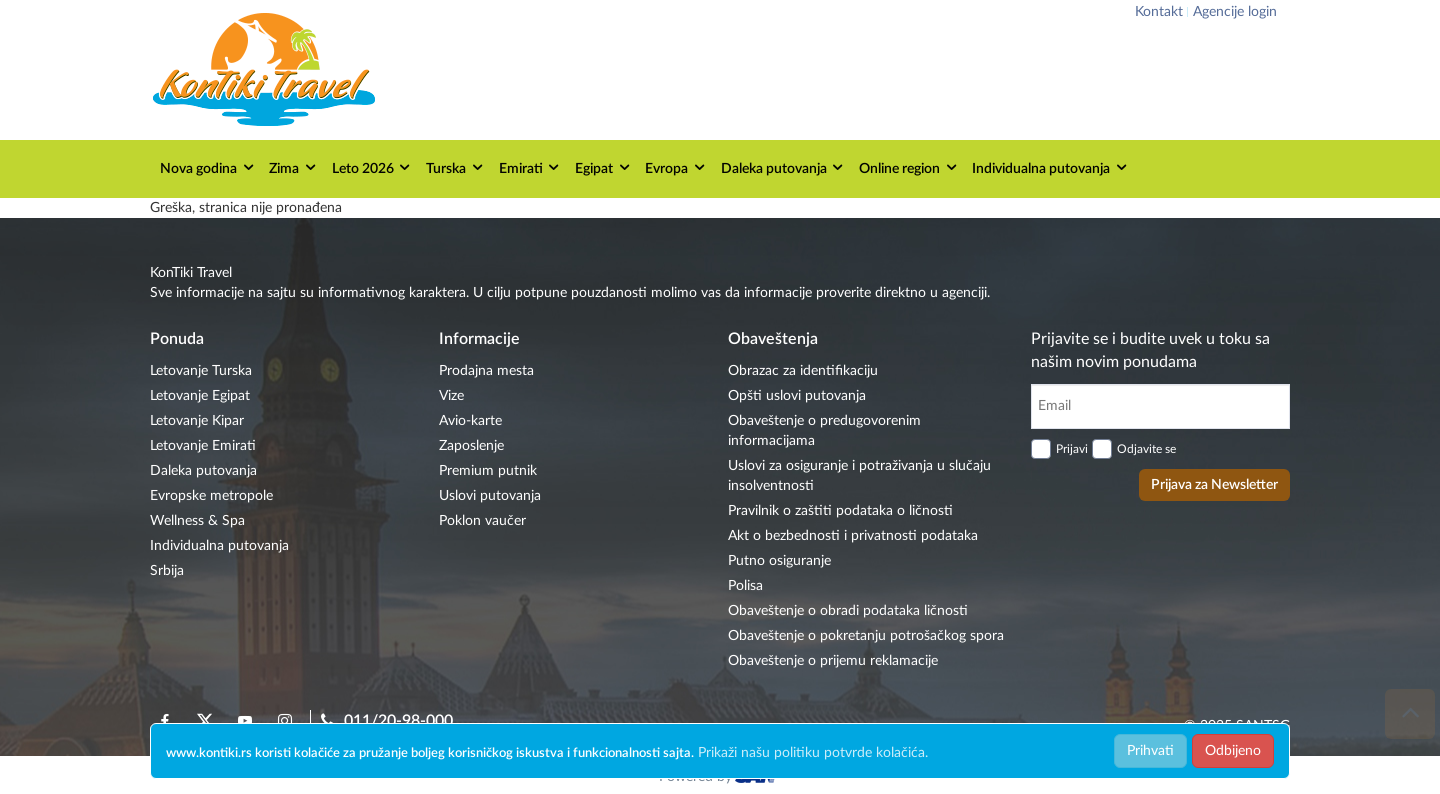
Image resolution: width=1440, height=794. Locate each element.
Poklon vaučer (482, 521)
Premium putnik (488, 471)
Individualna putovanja (1050, 167)
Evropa (676, 167)
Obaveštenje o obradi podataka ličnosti (848, 611)
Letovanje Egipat (200, 396)
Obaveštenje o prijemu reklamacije (833, 661)
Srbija (167, 571)
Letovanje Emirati (203, 446)
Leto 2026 (372, 167)
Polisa (745, 586)
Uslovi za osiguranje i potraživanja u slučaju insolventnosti (859, 476)
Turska (455, 167)
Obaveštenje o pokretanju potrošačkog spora (866, 636)
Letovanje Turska (201, 371)
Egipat (603, 167)
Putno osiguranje (779, 561)
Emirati (530, 167)
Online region (909, 167)
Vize (451, 396)
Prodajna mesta (486, 371)
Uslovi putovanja (490, 496)
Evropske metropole (211, 496)
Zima (293, 167)
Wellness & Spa (197, 521)
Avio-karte (470, 421)
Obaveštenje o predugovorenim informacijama (824, 431)
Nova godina (208, 167)
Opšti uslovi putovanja (797, 396)
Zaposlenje (471, 446)
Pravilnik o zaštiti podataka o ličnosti (840, 511)
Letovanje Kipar (197, 421)
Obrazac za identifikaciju (803, 371)
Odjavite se (1146, 449)
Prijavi (1072, 449)
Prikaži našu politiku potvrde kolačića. (813, 753)
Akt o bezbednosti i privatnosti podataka (853, 536)
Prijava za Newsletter (1214, 485)
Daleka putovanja (783, 167)
